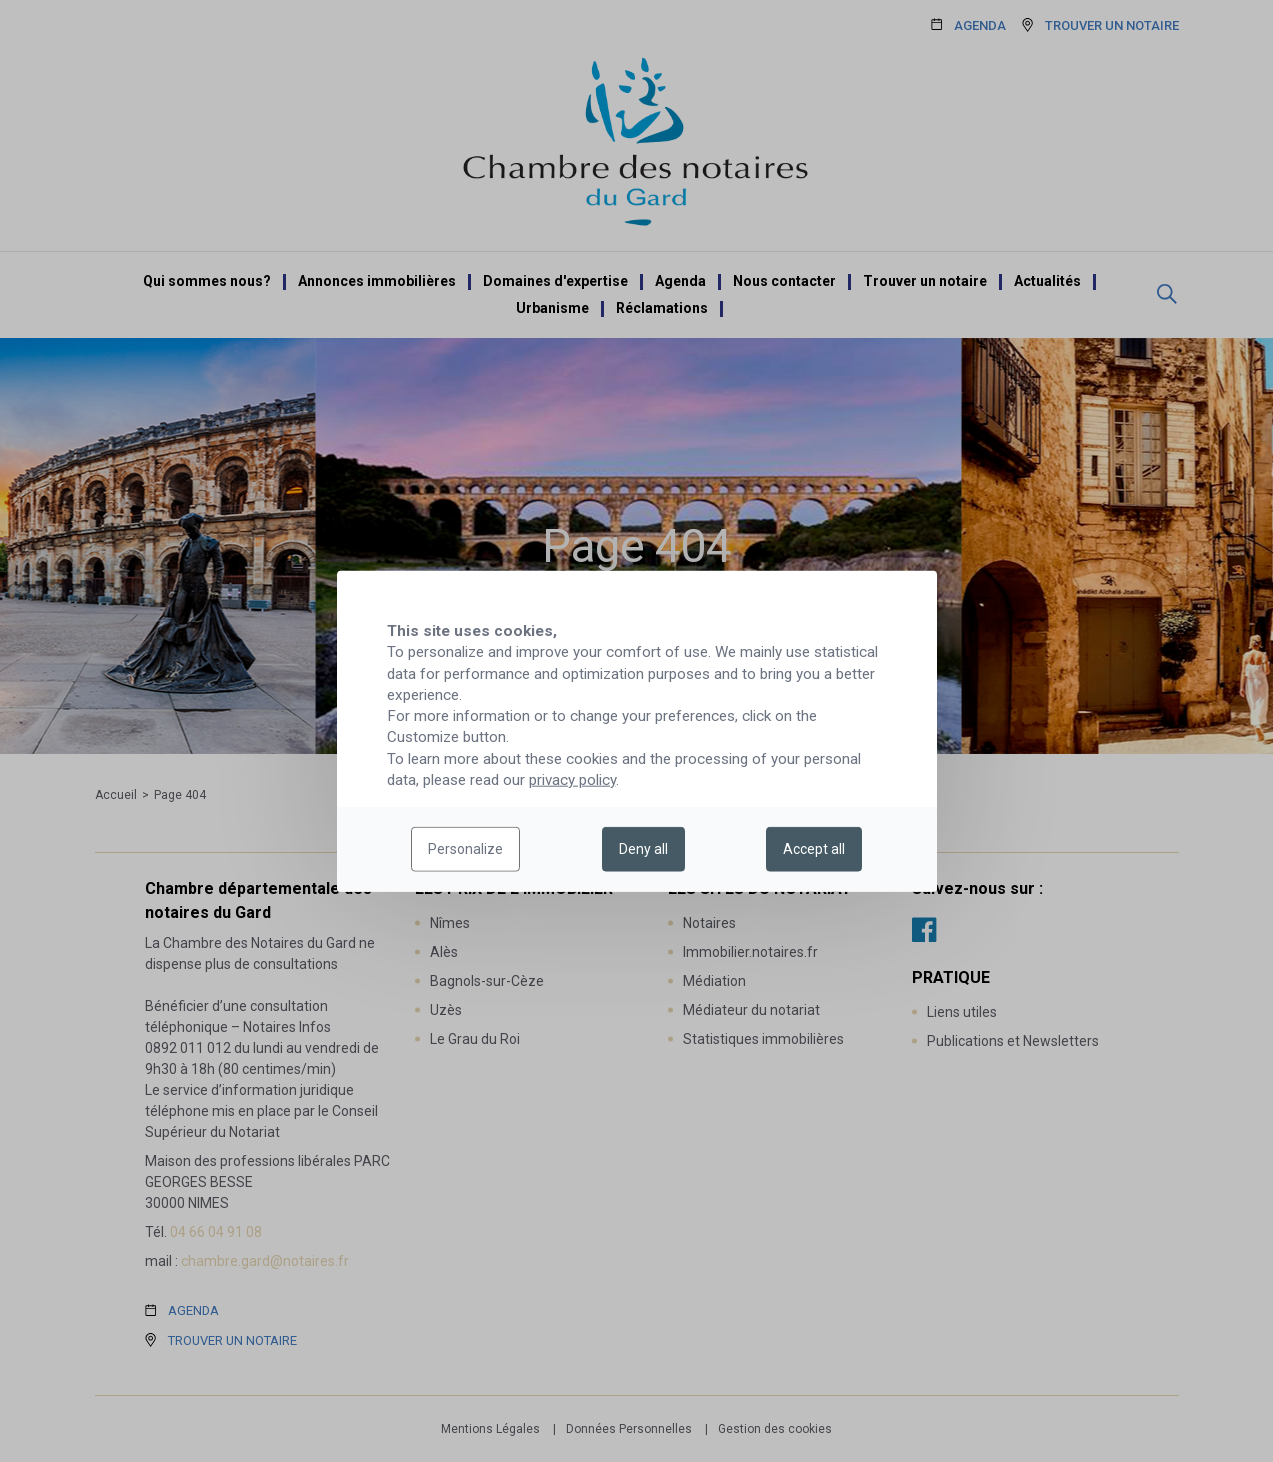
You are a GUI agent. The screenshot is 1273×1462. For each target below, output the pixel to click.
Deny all (643, 849)
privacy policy (572, 780)
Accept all (814, 849)
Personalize (465, 849)
